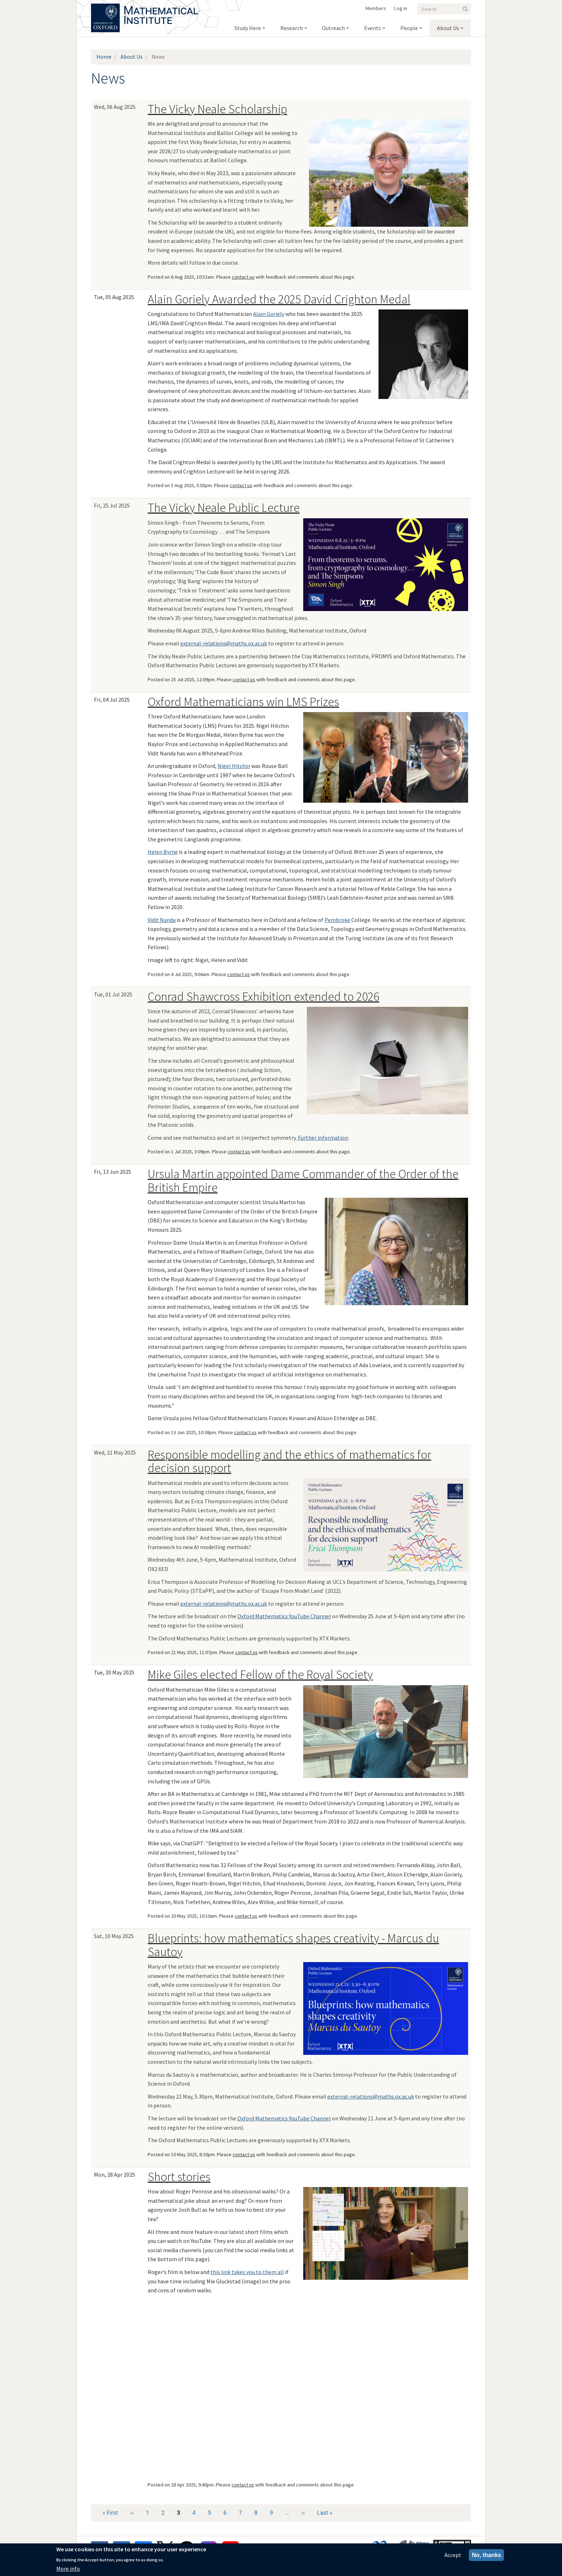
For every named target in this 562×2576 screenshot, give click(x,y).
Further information (322, 1137)
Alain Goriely (268, 313)
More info (68, 2568)
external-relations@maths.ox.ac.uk (223, 643)
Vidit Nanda (162, 919)
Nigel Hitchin (234, 765)
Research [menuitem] (291, 28)
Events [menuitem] (372, 28)
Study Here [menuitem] (247, 28)
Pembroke (337, 919)
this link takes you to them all (247, 2271)
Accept (452, 2554)
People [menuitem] (409, 28)
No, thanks (486, 2555)
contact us (243, 277)
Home (103, 56)
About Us (131, 56)
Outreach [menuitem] (333, 28)
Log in (400, 8)
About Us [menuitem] (448, 28)
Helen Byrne (163, 851)
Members (376, 8)
